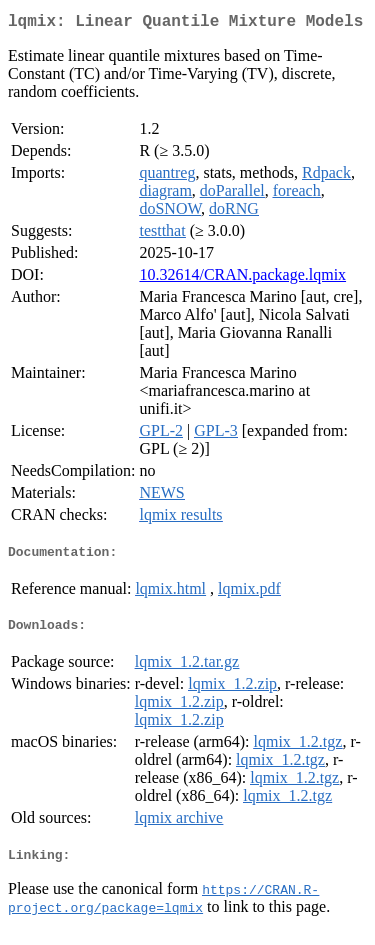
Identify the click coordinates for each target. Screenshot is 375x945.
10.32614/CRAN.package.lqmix (242, 278)
